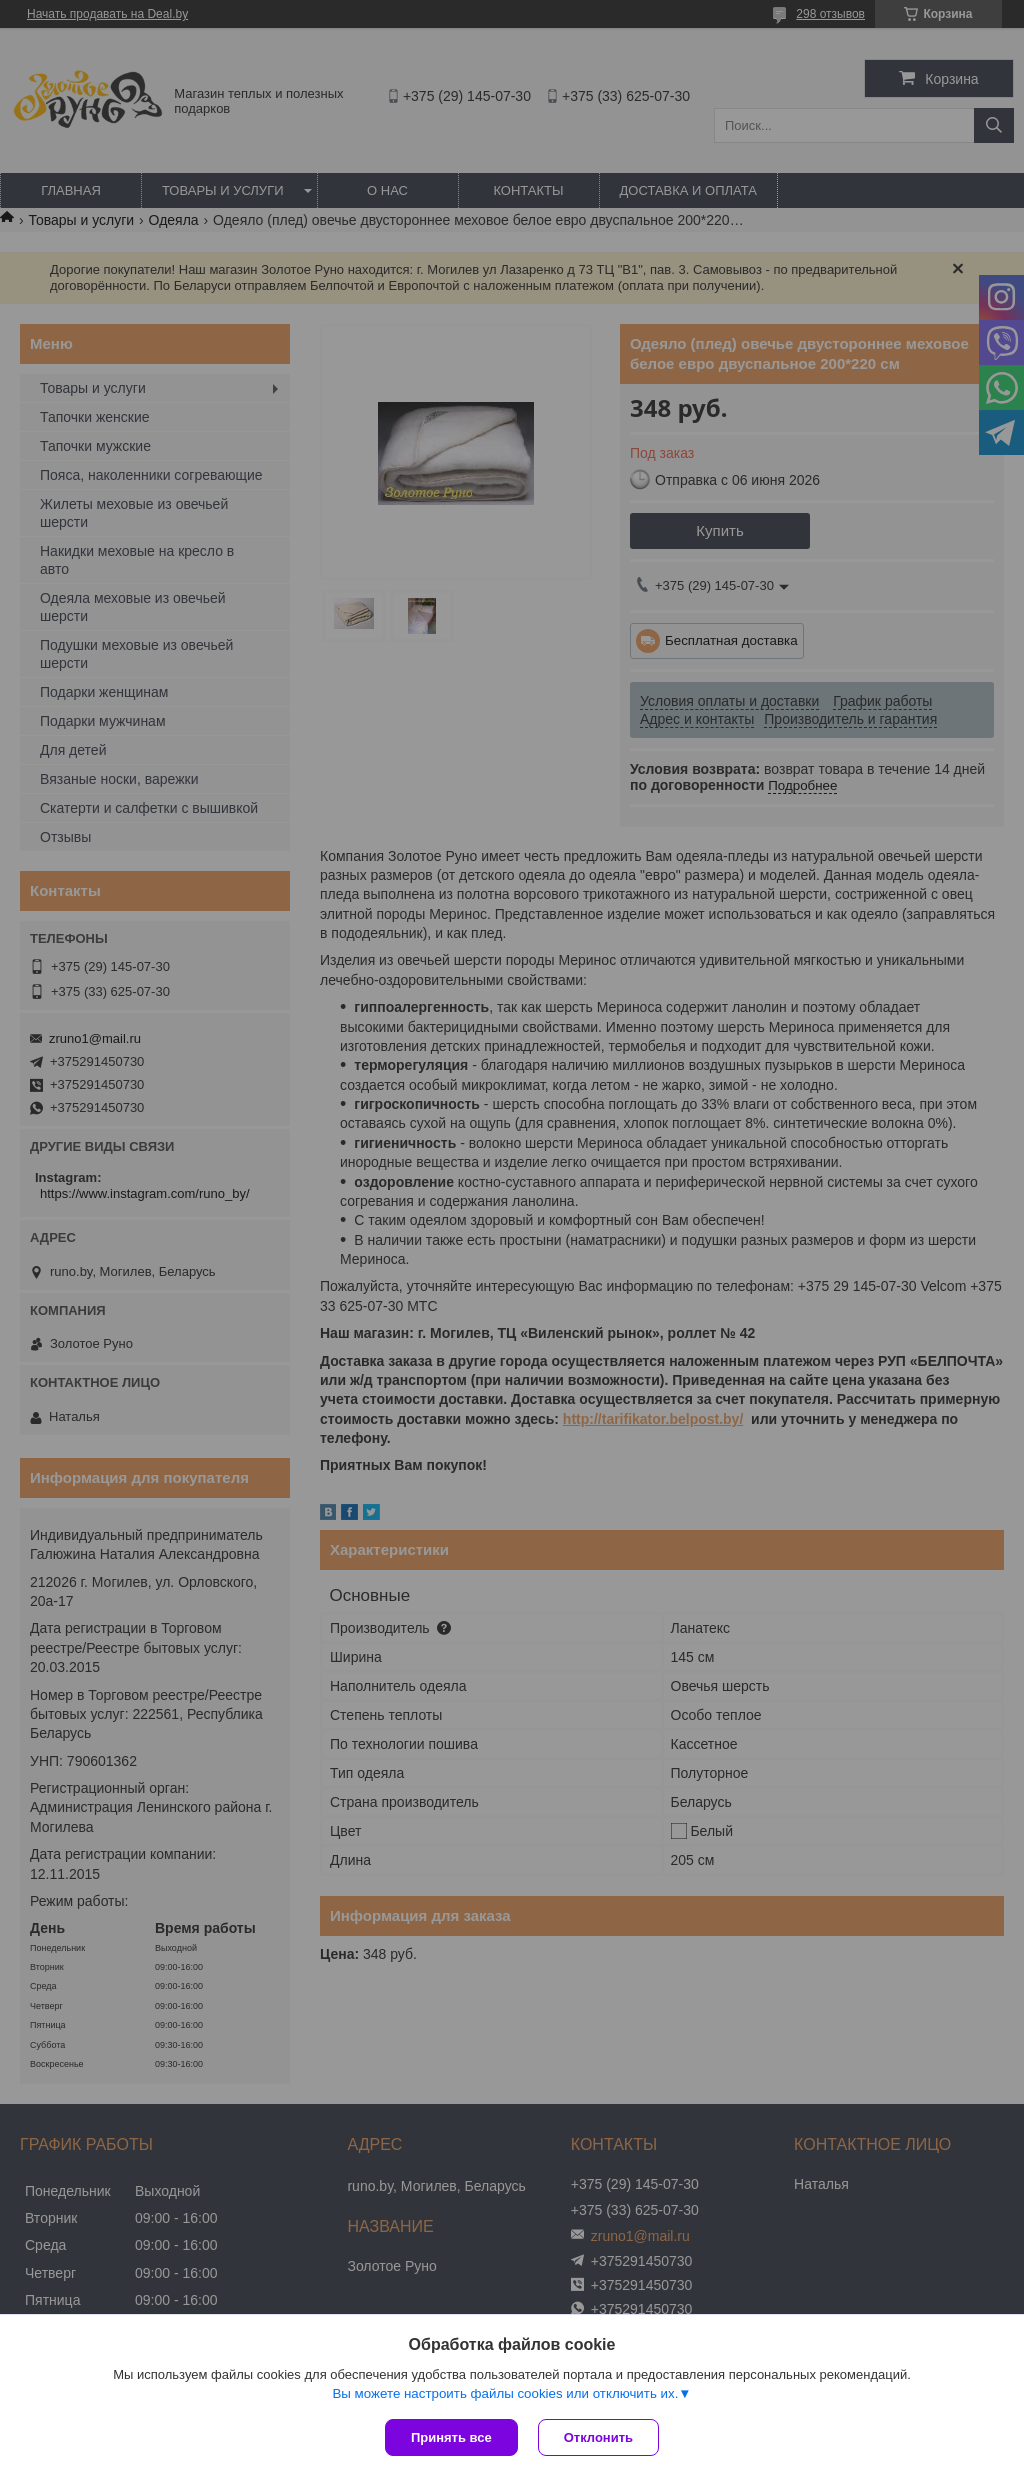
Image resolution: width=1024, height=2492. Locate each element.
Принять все (451, 2437)
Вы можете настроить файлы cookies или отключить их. (505, 2393)
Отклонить (598, 2437)
